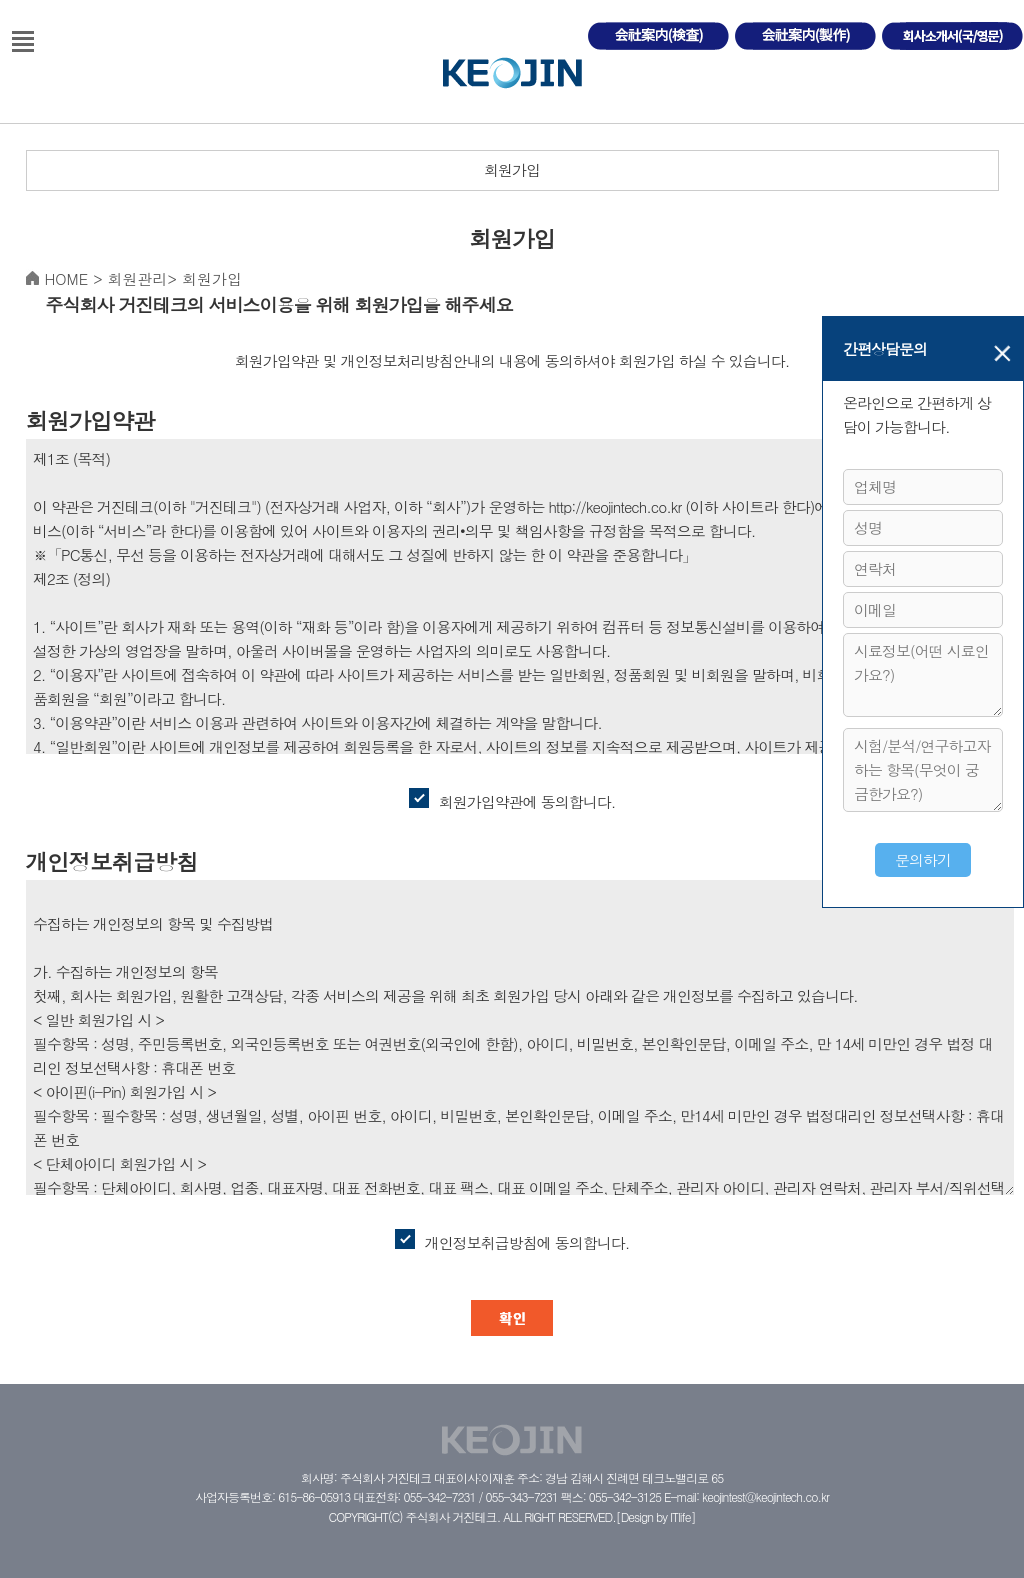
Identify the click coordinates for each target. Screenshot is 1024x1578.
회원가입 (512, 169)
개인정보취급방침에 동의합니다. (512, 1241)
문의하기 (923, 859)
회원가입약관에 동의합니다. (512, 800)
